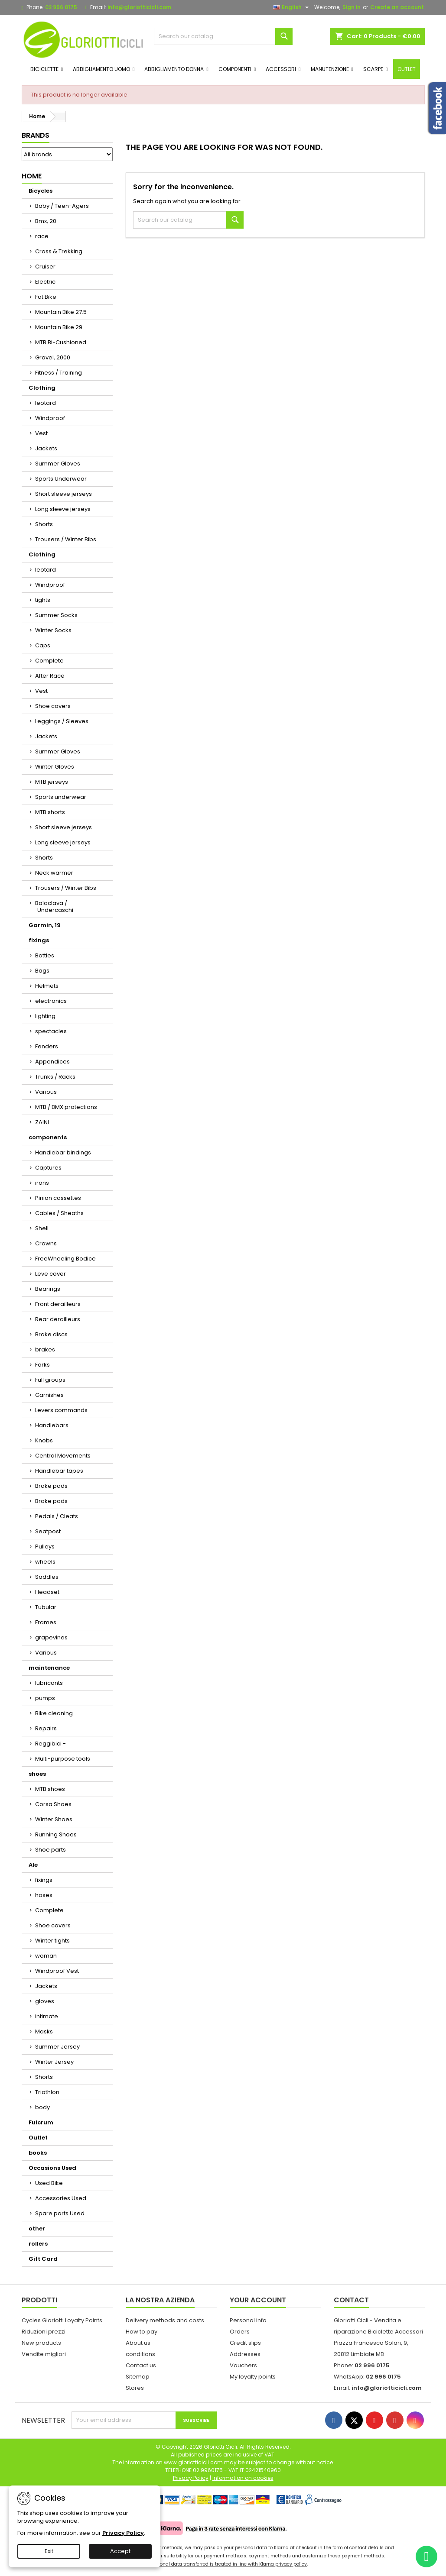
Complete (49, 660)
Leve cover (50, 1274)
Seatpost (48, 1531)
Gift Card (43, 2259)
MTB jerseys (51, 782)
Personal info (248, 2320)
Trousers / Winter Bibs (65, 539)
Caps (42, 645)
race (42, 236)
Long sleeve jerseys (63, 509)
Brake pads (51, 1486)
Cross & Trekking (58, 251)
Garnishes (49, 1395)
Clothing (42, 388)
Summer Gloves (57, 463)
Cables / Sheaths (59, 1213)
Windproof (50, 418)
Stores (135, 2388)
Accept (120, 2551)
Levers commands (61, 1410)
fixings (39, 940)
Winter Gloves (54, 767)
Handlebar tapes (59, 1471)
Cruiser (45, 266)
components (48, 1137)
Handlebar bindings (63, 1152)
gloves (44, 2001)
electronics (51, 1001)
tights (42, 600)
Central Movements (63, 1455)
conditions (140, 2354)
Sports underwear (60, 797)
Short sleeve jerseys (63, 494)
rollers (38, 2244)
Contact (351, 2300)
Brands (35, 135)
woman (46, 1956)
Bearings (47, 1289)
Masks (44, 2031)
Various (46, 1092)
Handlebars (51, 1425)
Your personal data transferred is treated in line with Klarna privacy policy (222, 2564)
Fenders (46, 1046)
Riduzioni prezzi (43, 2331)
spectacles (51, 1031)
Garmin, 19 (45, 925)
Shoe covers (53, 706)
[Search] (223, 36)
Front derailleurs (58, 1304)
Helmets (47, 986)
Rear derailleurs (57, 1319)
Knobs (44, 1440)
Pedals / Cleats (56, 1516)
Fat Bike (45, 297)
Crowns (46, 1243)
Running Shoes (56, 1834)
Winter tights (52, 1940)
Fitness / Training (58, 372)
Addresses (245, 2354)
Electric (45, 282)
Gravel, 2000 (52, 357)
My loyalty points (253, 2376)
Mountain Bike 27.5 (61, 312)
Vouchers (243, 2365)
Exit (49, 2551)
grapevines (51, 1637)
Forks (42, 1365)
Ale (33, 1865)
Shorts (44, 524)
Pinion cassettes (58, 1198)
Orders (240, 2331)
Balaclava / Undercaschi (54, 906)
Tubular (45, 1607)
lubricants (49, 1683)
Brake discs (51, 1334)
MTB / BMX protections (66, 1107)
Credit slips (245, 2343)
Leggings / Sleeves (61, 721)
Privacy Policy (123, 2533)
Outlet (38, 2137)
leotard (45, 403)
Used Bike (49, 2183)
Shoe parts (50, 1850)
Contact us (141, 2365)
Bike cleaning (54, 1713)
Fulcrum (41, 2122)
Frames (45, 1622)
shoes (37, 1774)
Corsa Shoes (53, 1804)
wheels (45, 1562)
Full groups (50, 1380)
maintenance (49, 1668)
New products (41, 2343)
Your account (258, 2300)
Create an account (397, 7)
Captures (48, 1168)
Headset (47, 1592)
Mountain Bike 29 (58, 327)
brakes (45, 1349)
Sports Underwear (61, 479)
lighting (45, 1016)
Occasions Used (52, 2168)
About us (138, 2343)
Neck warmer (54, 873)
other (37, 2228)
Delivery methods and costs (165, 2320)
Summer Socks (56, 615)
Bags (42, 970)
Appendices (52, 1061)
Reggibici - (50, 1743)
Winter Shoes (53, 1819)
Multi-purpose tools (62, 1759)
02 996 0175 (61, 7)
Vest (41, 433)
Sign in (351, 7)
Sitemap (138, 2376)
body (42, 2107)
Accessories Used (60, 2198)
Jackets (46, 448)
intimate (46, 2016)
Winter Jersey (54, 2062)
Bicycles (40, 191)
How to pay (141, 2331)
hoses (43, 1895)
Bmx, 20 (45, 221)
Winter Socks (53, 630)
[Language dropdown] (292, 7)
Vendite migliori (44, 2354)
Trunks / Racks (55, 1077)
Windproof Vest (57, 1971)
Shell (42, 1228)
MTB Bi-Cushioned (60, 342)
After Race (50, 676)
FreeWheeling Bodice (65, 1258)
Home (32, 176)
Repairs (46, 1728)
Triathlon (47, 2092)
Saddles (47, 1577)
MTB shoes (50, 1789)
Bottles (44, 955)
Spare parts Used (60, 2213)
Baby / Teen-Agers (62, 206)
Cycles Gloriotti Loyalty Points (62, 2320)
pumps (45, 1698)
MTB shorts (50, 812)
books (38, 2153)
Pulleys (45, 1546)
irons (42, 1183)
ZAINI (42, 1122)
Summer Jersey (57, 2047)
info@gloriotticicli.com (139, 7)
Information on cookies (242, 2478)
